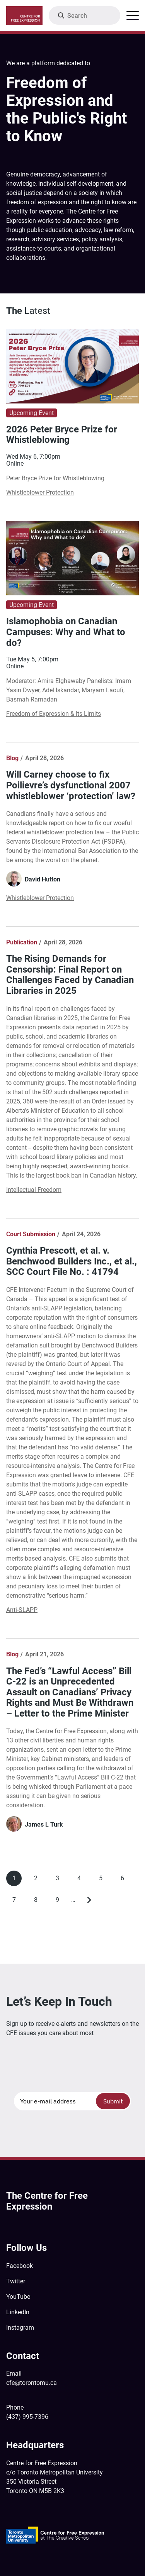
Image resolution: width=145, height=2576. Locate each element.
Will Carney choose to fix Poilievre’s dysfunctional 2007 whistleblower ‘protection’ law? (70, 785)
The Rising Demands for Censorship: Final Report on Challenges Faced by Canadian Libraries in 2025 (70, 974)
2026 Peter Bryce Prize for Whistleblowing (61, 435)
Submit (113, 2101)
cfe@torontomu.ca (31, 2382)
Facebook (19, 2265)
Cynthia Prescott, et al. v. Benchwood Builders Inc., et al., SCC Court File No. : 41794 (71, 1261)
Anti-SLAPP (22, 1609)
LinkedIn (17, 2312)
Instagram (20, 2327)
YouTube (18, 2296)
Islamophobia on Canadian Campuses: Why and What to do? (65, 632)
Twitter (15, 2281)
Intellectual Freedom (33, 1189)
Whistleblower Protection (40, 492)
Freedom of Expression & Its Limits (53, 713)
